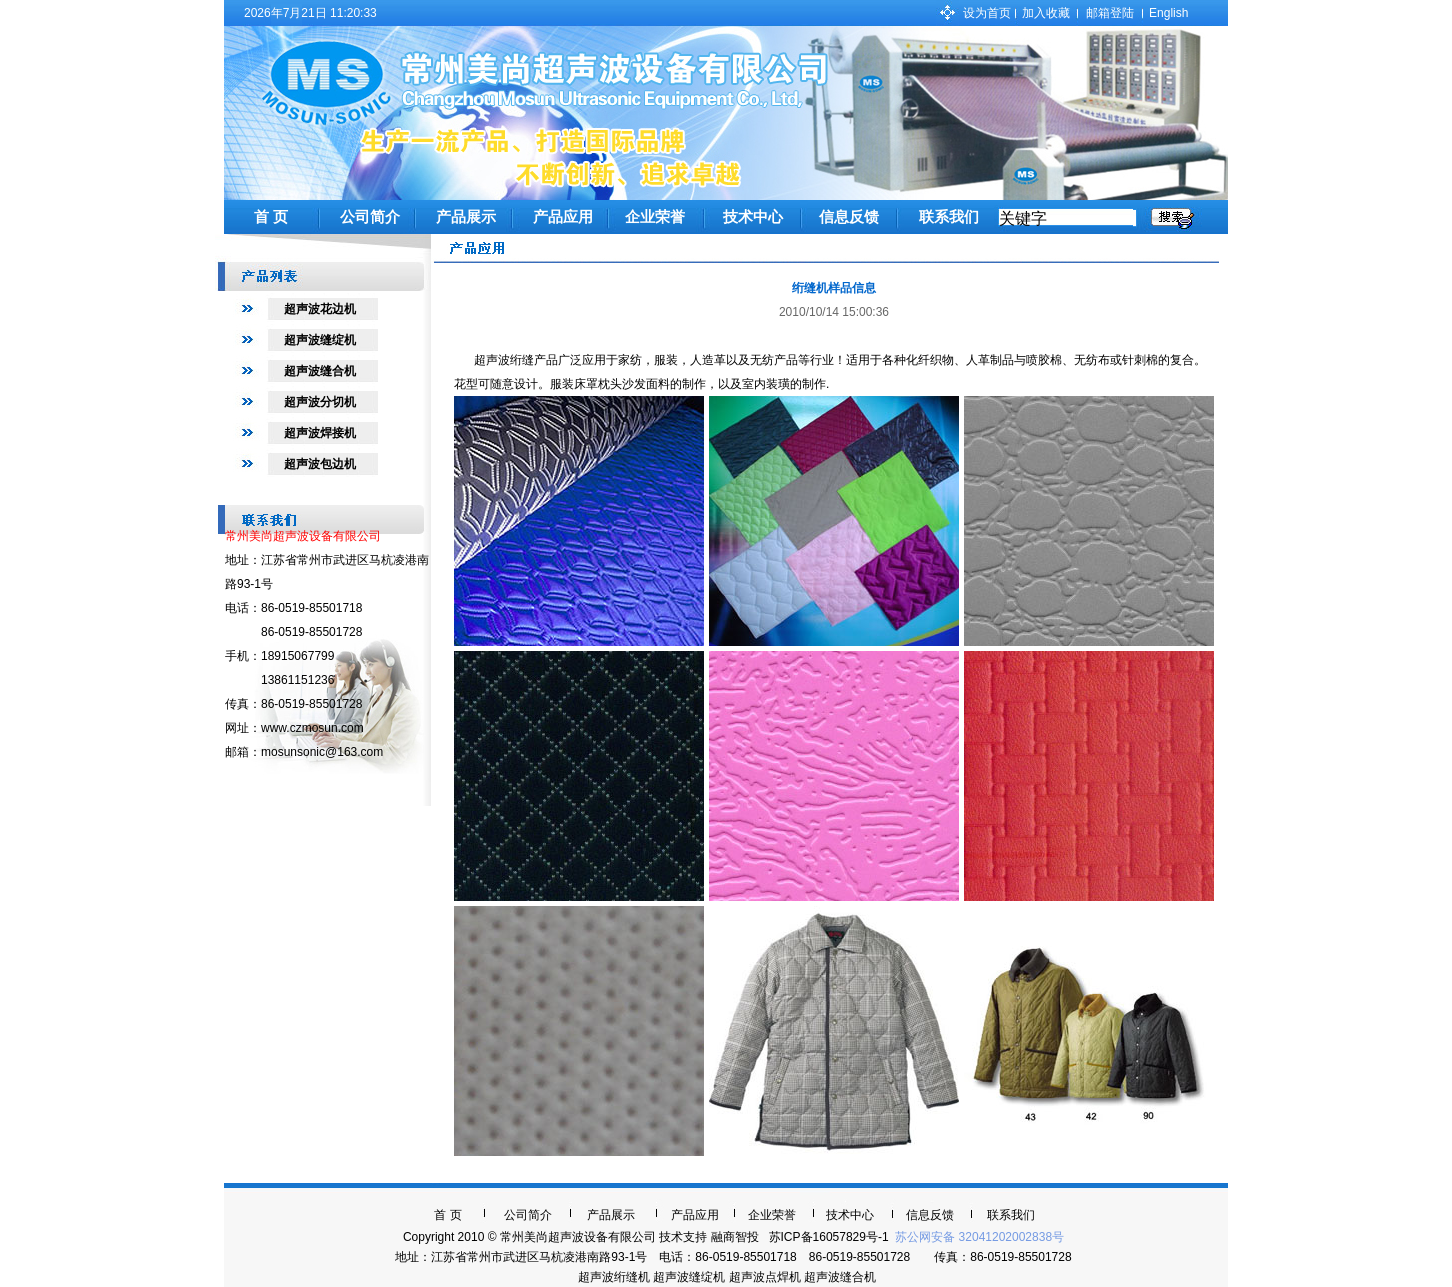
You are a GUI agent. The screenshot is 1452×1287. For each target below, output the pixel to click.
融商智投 (735, 1237)
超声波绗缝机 (614, 1277)
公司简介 (370, 217)
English (1168, 13)
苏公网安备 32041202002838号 (978, 1237)
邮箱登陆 (1110, 13)
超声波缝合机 (840, 1277)
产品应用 (563, 217)
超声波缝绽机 (689, 1277)
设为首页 (987, 13)
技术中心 (753, 217)
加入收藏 (1046, 13)
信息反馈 (849, 217)
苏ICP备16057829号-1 (829, 1237)
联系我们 (949, 217)
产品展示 (466, 217)
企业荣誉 (655, 217)
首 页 (271, 217)
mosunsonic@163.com (322, 752)
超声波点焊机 (765, 1277)
